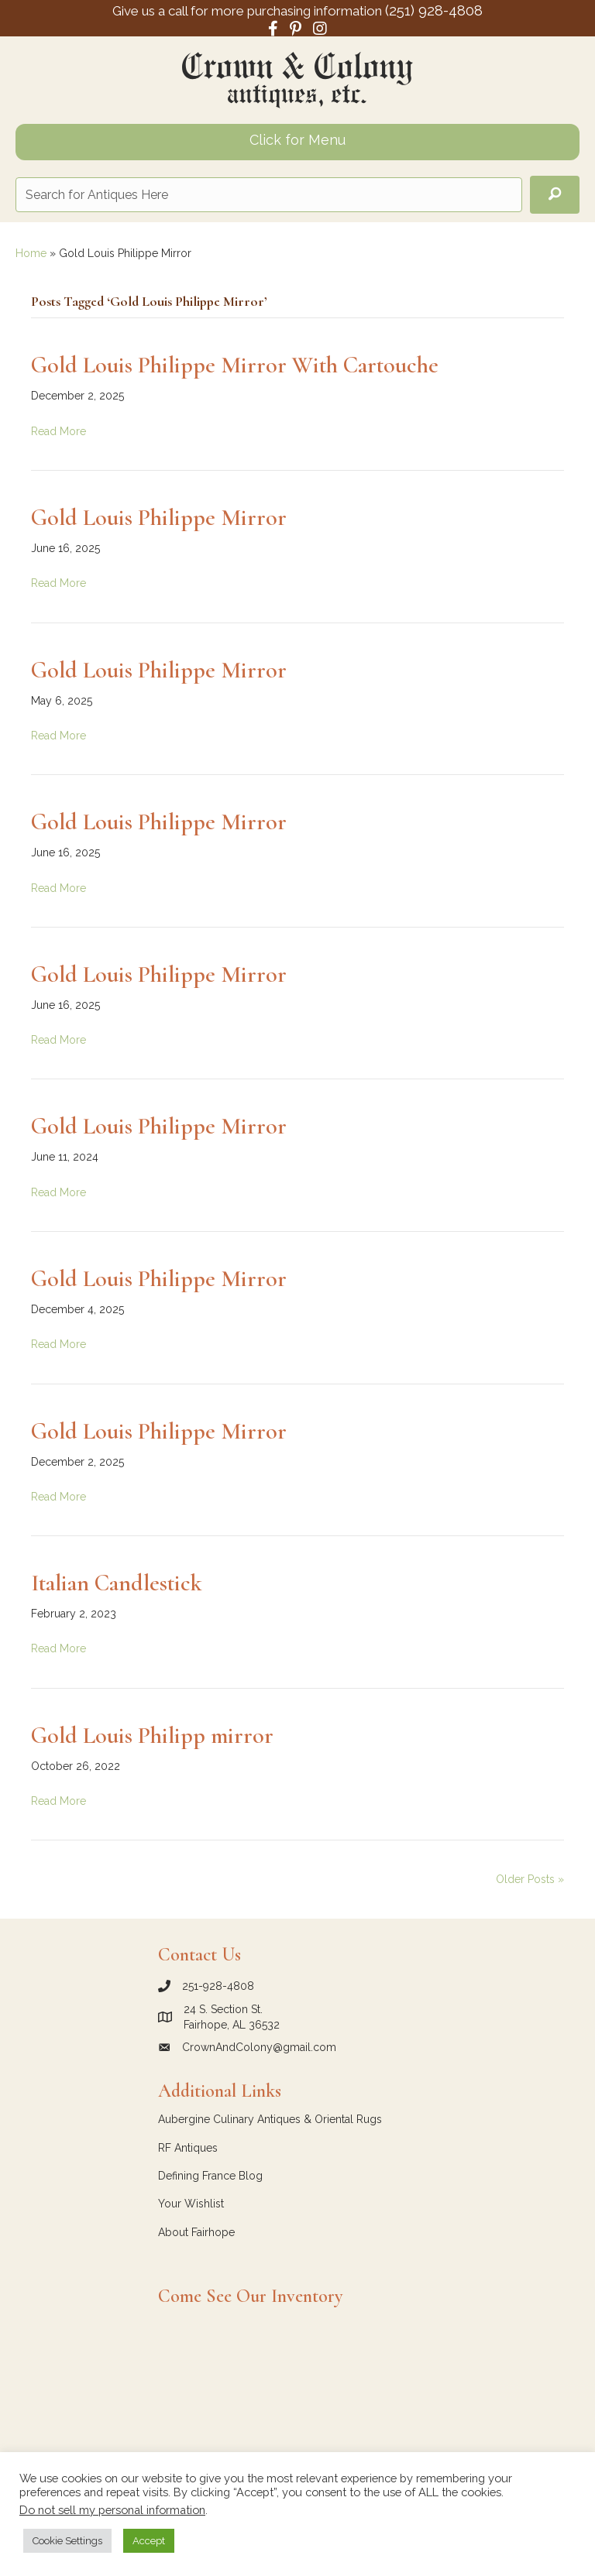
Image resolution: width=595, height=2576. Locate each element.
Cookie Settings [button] (67, 2541)
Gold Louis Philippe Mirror (159, 517)
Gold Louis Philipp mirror (152, 1735)
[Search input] (268, 194)
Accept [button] (148, 2541)
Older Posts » (530, 1879)
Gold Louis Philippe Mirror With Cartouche (235, 365)
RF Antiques (188, 2148)
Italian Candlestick (116, 1583)
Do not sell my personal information (112, 2509)
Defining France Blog (210, 2176)
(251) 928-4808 (434, 10)
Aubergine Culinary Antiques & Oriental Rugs (270, 2119)
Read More (58, 431)
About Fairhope (196, 2232)
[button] (555, 195)
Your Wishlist (191, 2203)
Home (30, 253)
